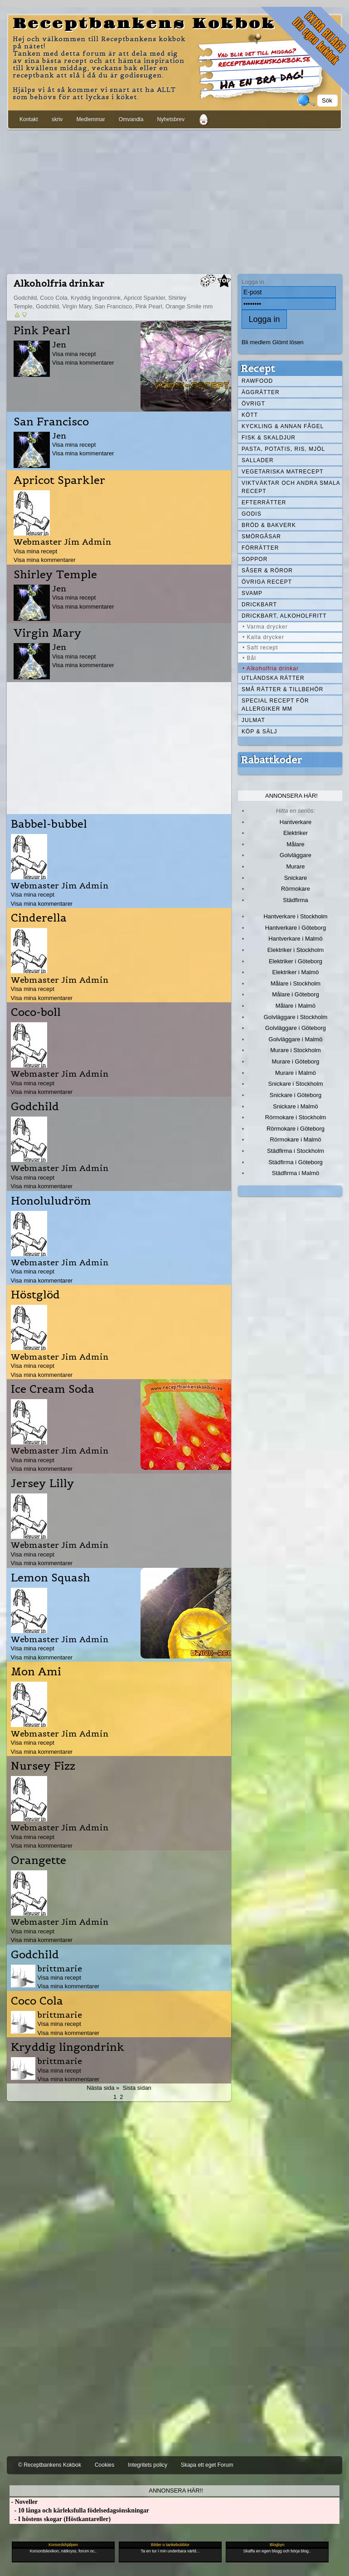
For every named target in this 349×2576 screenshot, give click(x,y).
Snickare (295, 877)
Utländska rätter (273, 678)
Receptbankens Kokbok (144, 24)
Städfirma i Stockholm (295, 1150)
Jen (59, 344)
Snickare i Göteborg (295, 1095)
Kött (250, 415)
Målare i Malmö (296, 1005)
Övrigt (253, 403)
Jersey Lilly (42, 1483)
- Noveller (24, 2501)
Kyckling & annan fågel (283, 426)
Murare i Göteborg (295, 1061)
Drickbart (259, 604)
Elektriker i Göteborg (295, 961)
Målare (295, 844)
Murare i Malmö (295, 1072)
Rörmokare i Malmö (295, 1139)
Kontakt (28, 119)
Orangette (38, 1860)
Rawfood (257, 381)
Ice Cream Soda (52, 1389)
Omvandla (131, 119)
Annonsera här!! (176, 2490)
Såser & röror (267, 570)
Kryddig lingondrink (68, 2047)
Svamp (252, 593)
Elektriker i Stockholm (295, 949)
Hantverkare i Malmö (295, 938)
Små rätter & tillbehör (282, 689)
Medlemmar (90, 119)
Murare (295, 866)
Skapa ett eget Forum (207, 2465)
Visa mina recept (74, 354)
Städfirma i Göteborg (295, 1162)
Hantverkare (296, 822)
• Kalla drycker (263, 637)
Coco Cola (37, 2001)
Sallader (258, 460)
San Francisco (51, 421)
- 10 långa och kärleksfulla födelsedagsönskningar (79, 2510)
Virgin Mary (48, 633)
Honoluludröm (51, 1201)
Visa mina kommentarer (83, 362)
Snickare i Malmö (295, 1106)
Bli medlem (256, 342)
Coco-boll (36, 1012)
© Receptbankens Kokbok (49, 2465)
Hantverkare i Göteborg (295, 927)
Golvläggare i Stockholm (295, 1017)
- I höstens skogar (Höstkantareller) (60, 2519)
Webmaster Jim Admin (62, 542)
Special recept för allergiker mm (275, 705)
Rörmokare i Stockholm (295, 1117)
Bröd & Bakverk (269, 525)
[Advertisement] (174, 200)
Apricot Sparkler (59, 480)
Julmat (253, 720)
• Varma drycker (265, 627)
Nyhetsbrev (170, 119)
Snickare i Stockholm (295, 1083)
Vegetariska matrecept (283, 471)
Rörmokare (295, 888)
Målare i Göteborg (295, 994)
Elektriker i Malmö (295, 972)
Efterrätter (264, 502)
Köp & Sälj (259, 731)
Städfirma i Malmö (295, 1173)
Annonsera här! (291, 795)
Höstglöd (35, 1294)
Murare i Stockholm (295, 1050)
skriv (57, 119)
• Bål (249, 658)
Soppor (254, 559)
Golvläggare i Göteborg (295, 1028)
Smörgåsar (261, 536)
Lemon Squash (50, 1577)
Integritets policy (147, 2465)
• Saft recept (260, 647)
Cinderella (39, 918)
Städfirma (295, 900)
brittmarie (60, 1968)
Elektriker (295, 832)
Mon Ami (36, 1671)
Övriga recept (267, 582)
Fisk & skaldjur (269, 437)
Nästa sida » (103, 2087)
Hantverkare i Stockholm (295, 916)
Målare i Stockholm (295, 983)
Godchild (35, 1106)
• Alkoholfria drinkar (270, 668)
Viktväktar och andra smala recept (291, 487)
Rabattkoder (271, 759)
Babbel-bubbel (49, 824)
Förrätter (260, 548)
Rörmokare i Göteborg (296, 1128)
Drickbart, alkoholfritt (284, 616)
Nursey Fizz (43, 1766)
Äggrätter (261, 392)
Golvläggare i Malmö (296, 1039)
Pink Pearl (42, 330)
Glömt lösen (288, 342)
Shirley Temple (55, 574)
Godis (252, 514)
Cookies (104, 2465)
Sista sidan (136, 2087)
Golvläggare (295, 855)
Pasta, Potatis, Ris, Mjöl (283, 449)
